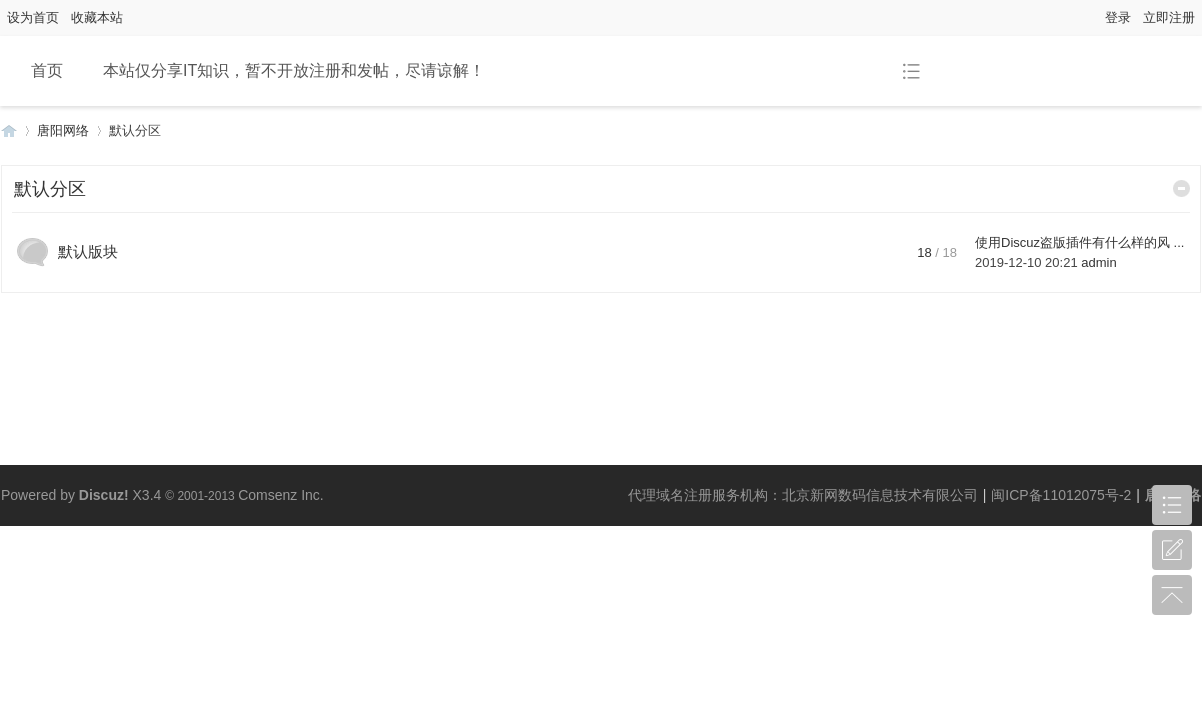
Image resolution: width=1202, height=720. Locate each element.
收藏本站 (97, 17)
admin (1098, 262)
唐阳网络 (9, 130)
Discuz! (104, 495)
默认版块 (88, 251)
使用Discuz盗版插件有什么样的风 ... (1079, 242)
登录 (1118, 17)
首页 (47, 70)
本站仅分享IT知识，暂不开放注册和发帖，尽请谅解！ (294, 70)
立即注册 (1169, 17)
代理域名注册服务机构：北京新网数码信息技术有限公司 (803, 495)
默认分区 (50, 189)
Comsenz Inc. (281, 495)
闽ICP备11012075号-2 (1061, 495)
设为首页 (33, 17)
